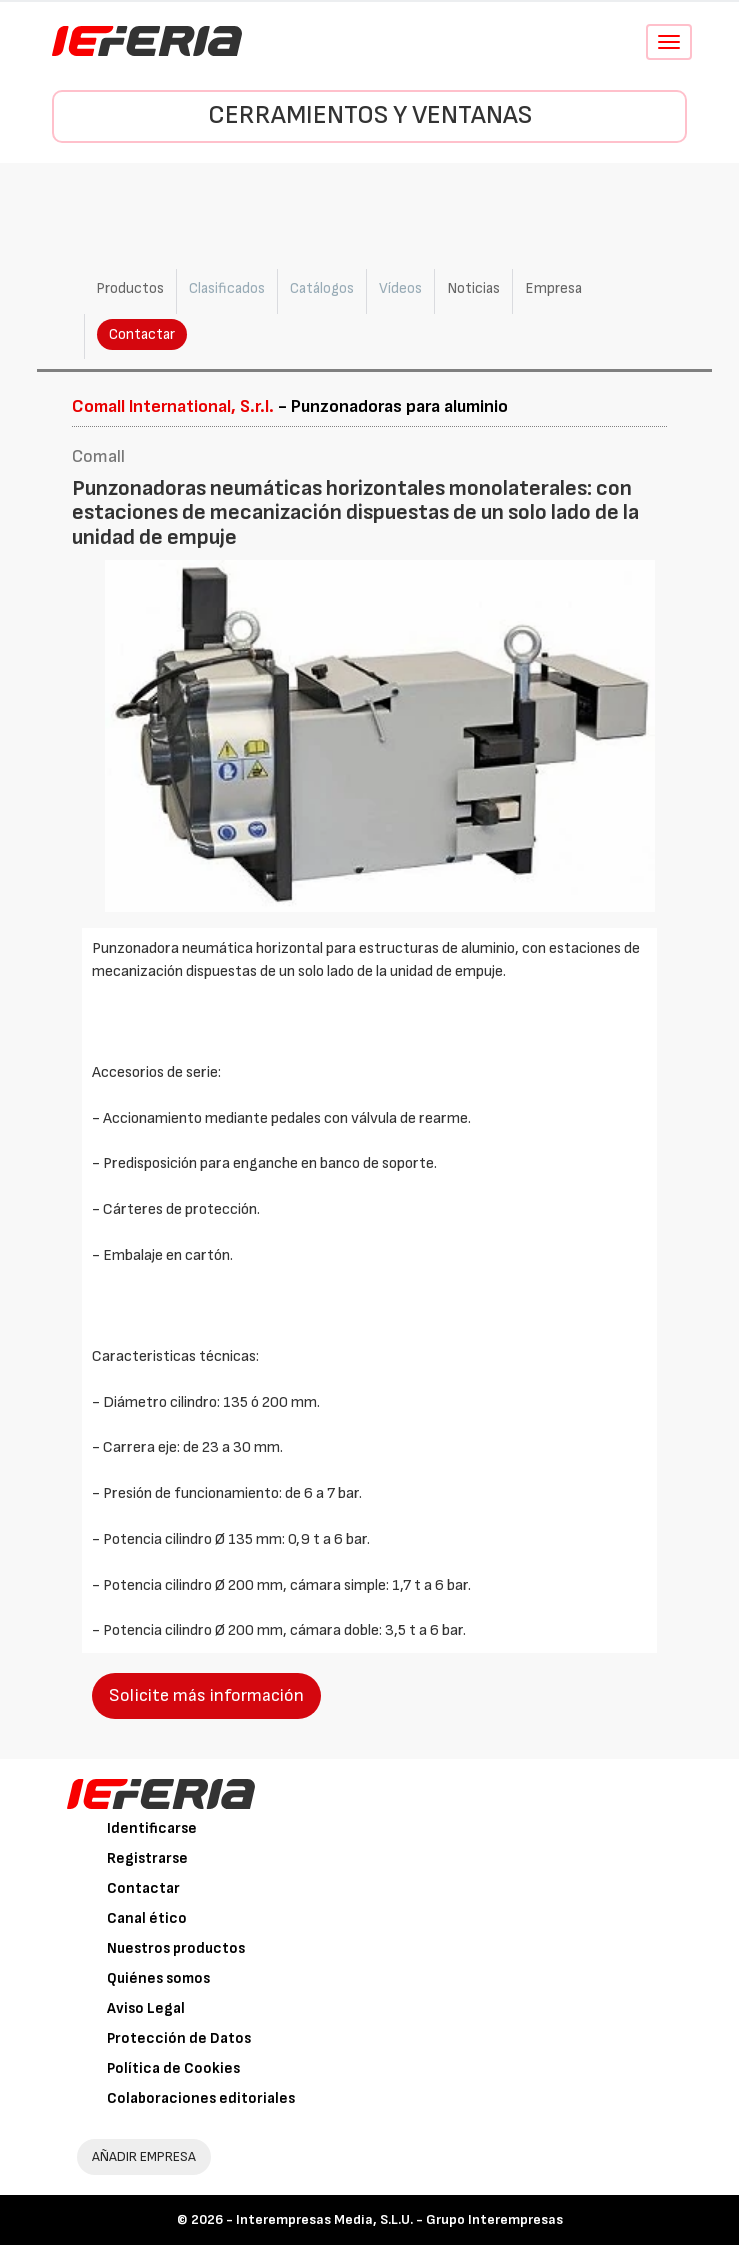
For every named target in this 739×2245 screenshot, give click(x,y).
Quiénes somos (158, 1978)
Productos (130, 288)
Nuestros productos (176, 1948)
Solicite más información (206, 1695)
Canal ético (147, 1918)
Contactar (142, 334)
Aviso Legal (146, 2008)
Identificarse (152, 1828)
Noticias (473, 288)
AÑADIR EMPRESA (144, 2156)
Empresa (553, 288)
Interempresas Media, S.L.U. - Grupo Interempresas (399, 2219)
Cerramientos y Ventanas (370, 115)
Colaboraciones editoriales (201, 2098)
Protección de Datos (179, 2038)
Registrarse (147, 1858)
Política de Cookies (173, 2068)
